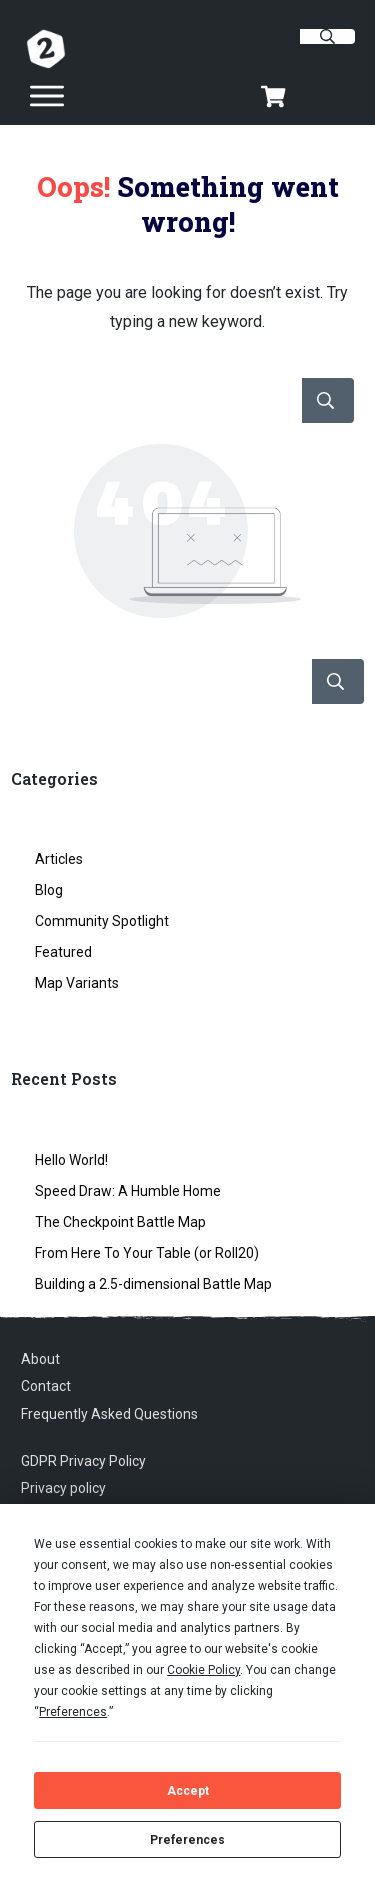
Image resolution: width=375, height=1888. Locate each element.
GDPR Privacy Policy (83, 1461)
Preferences (187, 1840)
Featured (63, 952)
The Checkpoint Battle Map (120, 1222)
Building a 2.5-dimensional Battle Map (153, 1284)
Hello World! (71, 1160)
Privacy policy (63, 1488)
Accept (188, 1791)
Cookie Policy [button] (203, 1670)
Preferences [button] (73, 1712)
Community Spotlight (102, 921)
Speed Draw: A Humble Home (128, 1191)
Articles (59, 859)
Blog (49, 890)
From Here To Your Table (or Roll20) (147, 1253)
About (40, 1359)
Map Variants (77, 983)
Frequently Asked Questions (109, 1414)
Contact (46, 1386)
